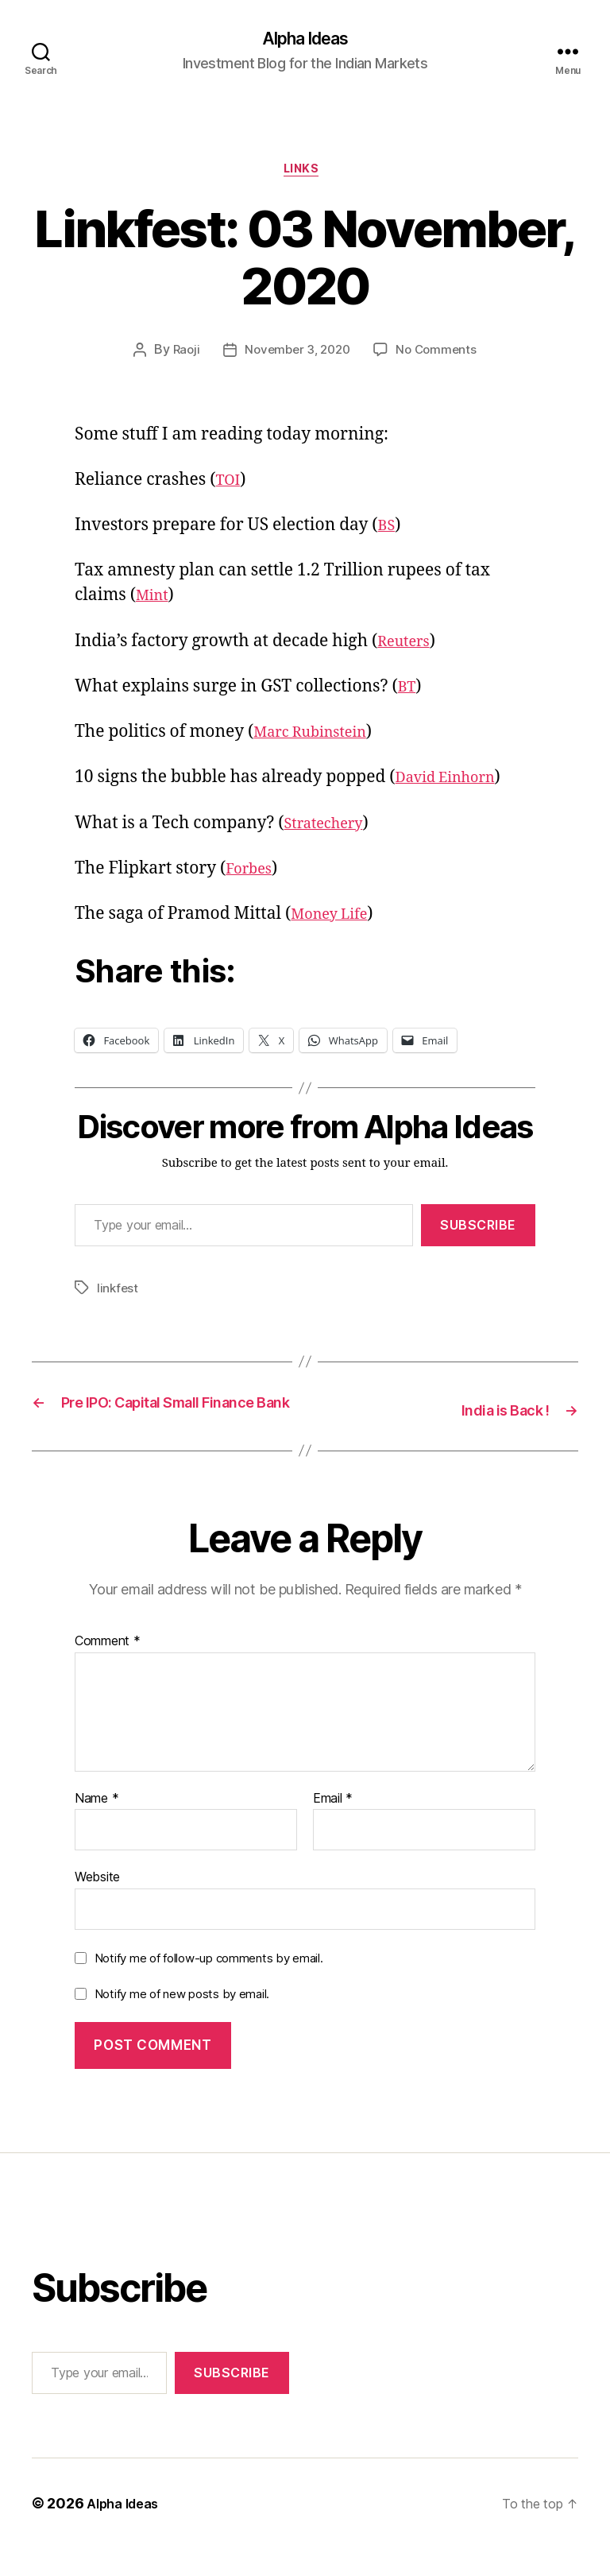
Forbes (252, 875)
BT (408, 693)
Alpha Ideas (305, 39)
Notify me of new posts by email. (182, 2022)
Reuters (407, 647)
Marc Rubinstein (318, 739)
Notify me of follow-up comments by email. (209, 1985)
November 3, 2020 (297, 357)
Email (333, 1826)
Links (305, 175)
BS (388, 532)
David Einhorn (454, 784)
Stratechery (330, 829)
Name (96, 1826)
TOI (230, 487)
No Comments (440, 357)
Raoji (181, 357)
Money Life (335, 921)
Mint (154, 602)
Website (97, 1904)
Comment (108, 1669)
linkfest (118, 1295)
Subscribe (478, 1232)
